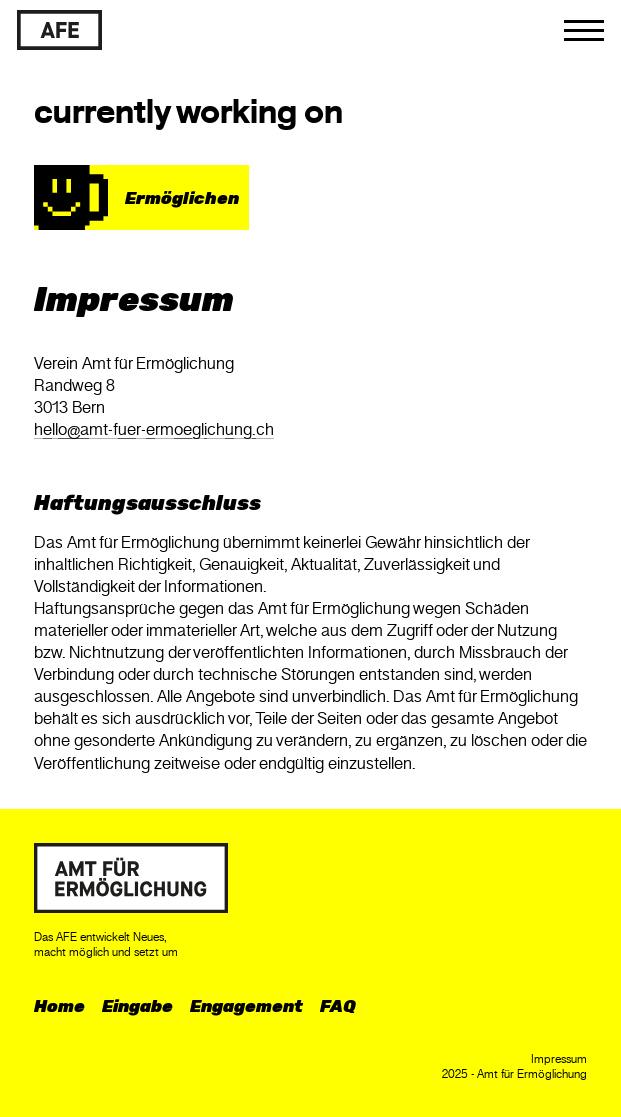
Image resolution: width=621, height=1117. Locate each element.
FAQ (338, 1006)
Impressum (559, 1059)
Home (59, 1006)
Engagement (246, 1006)
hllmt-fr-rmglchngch (154, 429)
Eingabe (137, 1006)
